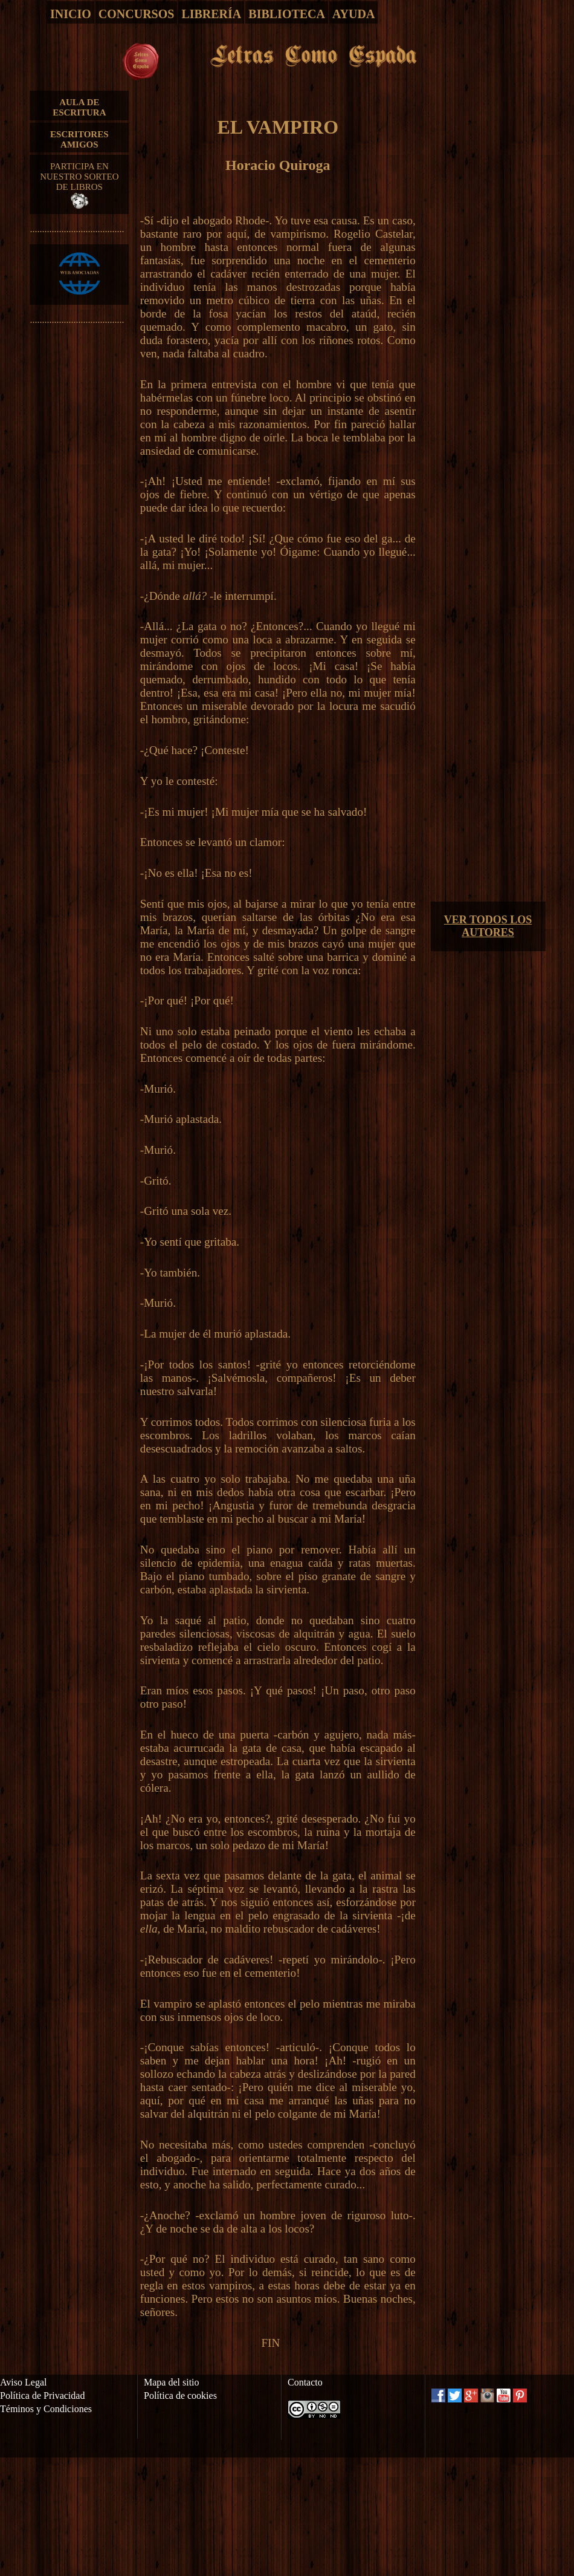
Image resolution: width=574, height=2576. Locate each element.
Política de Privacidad (42, 2395)
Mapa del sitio (171, 2382)
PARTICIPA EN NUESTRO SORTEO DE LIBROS (79, 185)
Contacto (305, 2382)
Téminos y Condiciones (46, 2409)
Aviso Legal (23, 2382)
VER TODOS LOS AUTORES (488, 926)
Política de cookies (180, 2395)
